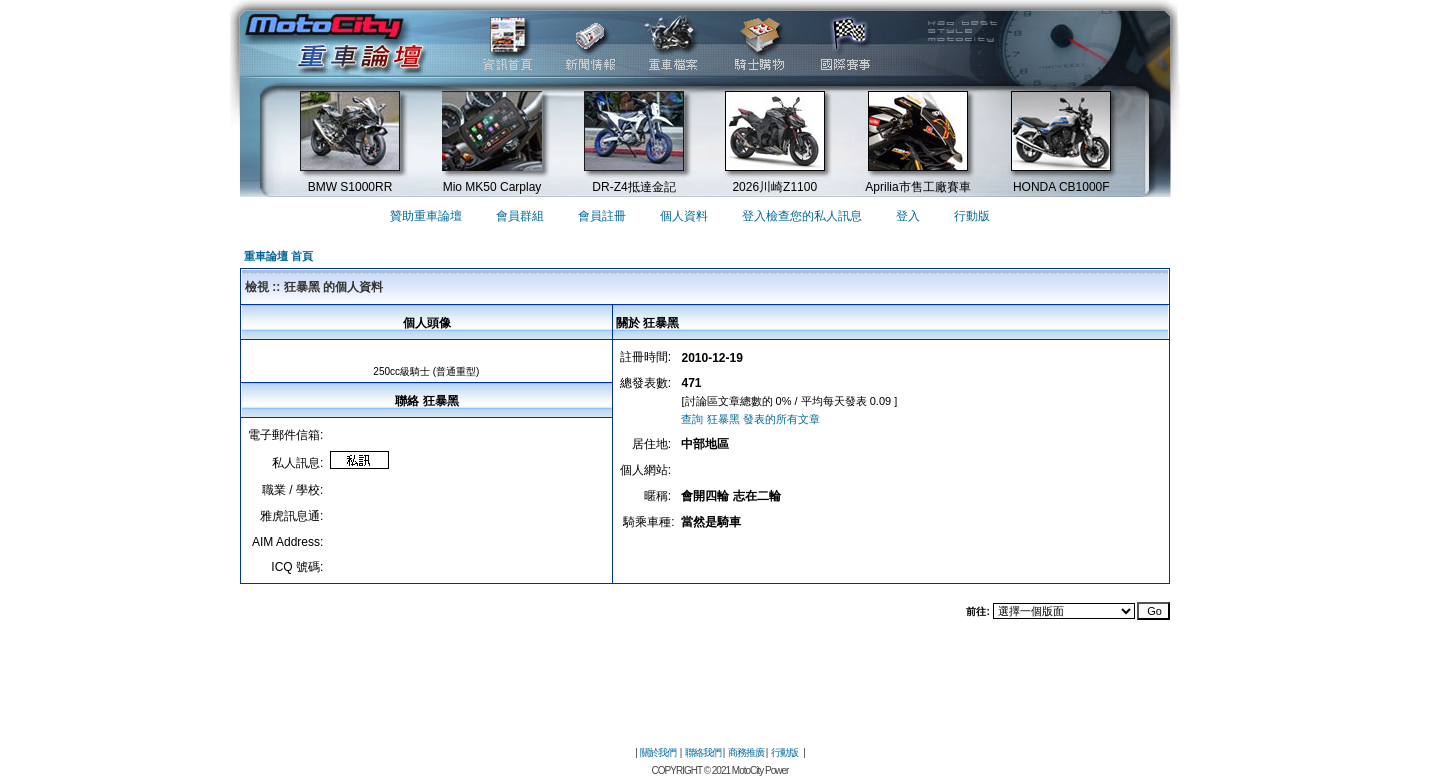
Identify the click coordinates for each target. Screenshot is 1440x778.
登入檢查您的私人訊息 (802, 216)
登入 (908, 216)
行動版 (972, 216)
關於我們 (658, 752)
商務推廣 (746, 752)
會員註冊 (602, 216)
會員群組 (520, 216)
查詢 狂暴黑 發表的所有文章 (750, 419)
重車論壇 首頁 (278, 256)
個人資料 (684, 216)
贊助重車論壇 (426, 216)
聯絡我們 (703, 752)
